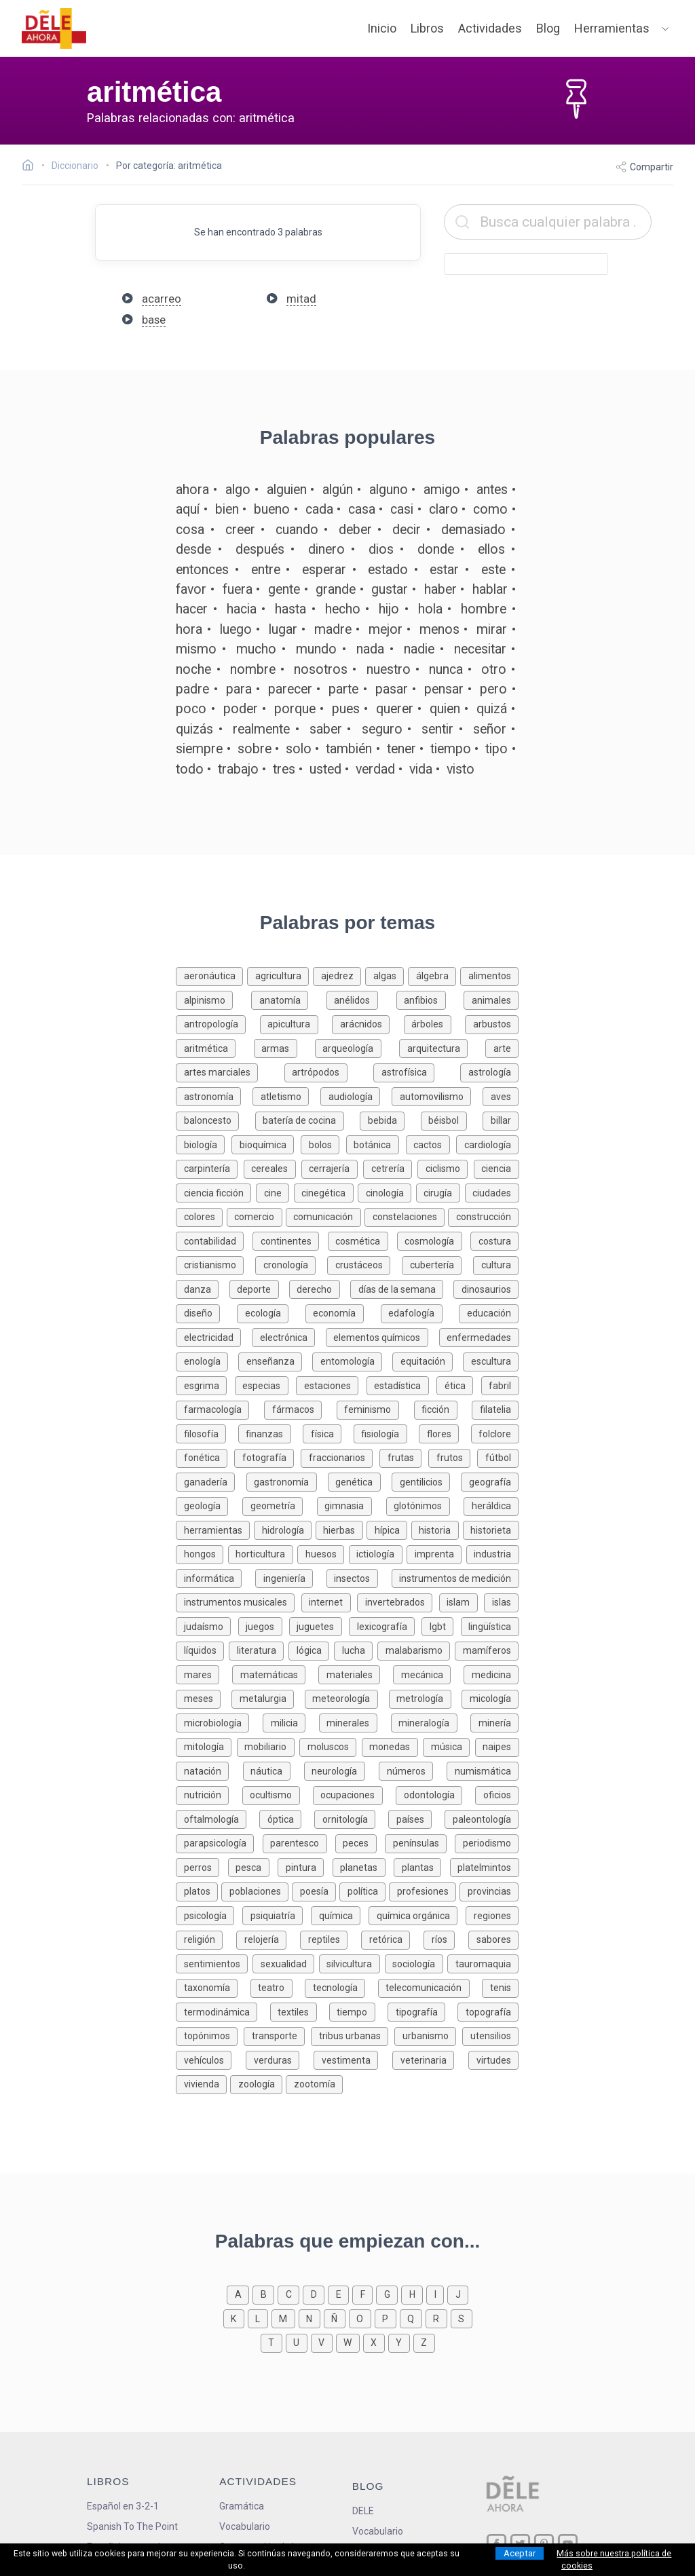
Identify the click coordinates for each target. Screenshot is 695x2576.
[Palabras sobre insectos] (359, 1577)
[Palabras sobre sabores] (493, 1938)
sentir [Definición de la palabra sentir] (437, 729)
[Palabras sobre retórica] (392, 1938)
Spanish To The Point (132, 2526)
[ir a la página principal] (54, 28)
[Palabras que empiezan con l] (259, 2318)
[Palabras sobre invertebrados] (398, 1601)
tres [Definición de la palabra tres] (284, 769)
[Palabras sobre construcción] (483, 1216)
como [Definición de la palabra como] (490, 509)
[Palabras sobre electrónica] (289, 1336)
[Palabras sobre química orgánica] (417, 1914)
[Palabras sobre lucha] (355, 1649)
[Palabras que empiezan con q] (413, 2318)
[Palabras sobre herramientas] (215, 1529)
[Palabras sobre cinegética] (326, 1192)
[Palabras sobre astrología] (489, 1071)
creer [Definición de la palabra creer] (240, 529)
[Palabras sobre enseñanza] (275, 1360)
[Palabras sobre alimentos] (489, 975)
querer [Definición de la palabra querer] (394, 709)
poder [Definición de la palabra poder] (240, 709)
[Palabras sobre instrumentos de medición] (455, 1577)
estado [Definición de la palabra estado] (388, 569)
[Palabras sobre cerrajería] (332, 1167)
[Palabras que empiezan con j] (457, 2293)
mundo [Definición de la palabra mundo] (316, 649)
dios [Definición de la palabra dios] (381, 549)
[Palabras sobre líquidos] (202, 1649)
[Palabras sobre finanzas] (270, 1433)
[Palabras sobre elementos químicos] (382, 1336)
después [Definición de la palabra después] (260, 549)
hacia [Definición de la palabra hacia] (242, 609)
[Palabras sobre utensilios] (490, 2035)
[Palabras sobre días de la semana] (401, 1288)
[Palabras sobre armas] (284, 1047)
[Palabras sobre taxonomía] (213, 1986)
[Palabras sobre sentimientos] (214, 1963)
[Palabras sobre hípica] (389, 1529)
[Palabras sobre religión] (206, 1938)
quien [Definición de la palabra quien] (445, 709)
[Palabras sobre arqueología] (357, 1047)
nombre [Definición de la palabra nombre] (253, 669)
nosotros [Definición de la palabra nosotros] (321, 669)
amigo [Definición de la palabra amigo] (442, 489)
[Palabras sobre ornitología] (351, 1818)
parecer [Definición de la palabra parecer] (290, 689)
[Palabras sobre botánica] (376, 1144)
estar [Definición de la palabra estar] (444, 569)
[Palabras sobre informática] (215, 1577)
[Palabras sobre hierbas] (341, 1529)
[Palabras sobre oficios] (497, 1794)
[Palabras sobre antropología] (218, 1023)
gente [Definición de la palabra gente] (284, 589)
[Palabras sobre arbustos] (492, 1023)
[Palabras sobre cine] (275, 1192)
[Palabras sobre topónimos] (210, 2035)
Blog (548, 28)
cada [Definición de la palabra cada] (319, 509)
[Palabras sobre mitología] (206, 1746)
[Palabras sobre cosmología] (434, 1240)
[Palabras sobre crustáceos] (364, 1264)
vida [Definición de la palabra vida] (420, 769)
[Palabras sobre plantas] (421, 1866)
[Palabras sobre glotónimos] (425, 1505)
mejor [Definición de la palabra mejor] (385, 629)
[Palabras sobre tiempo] (358, 2011)
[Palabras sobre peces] (360, 1842)
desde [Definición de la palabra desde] (193, 549)
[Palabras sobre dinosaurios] (486, 1288)
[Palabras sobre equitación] (427, 1360)
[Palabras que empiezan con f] (364, 2293)
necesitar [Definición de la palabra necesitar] (480, 649)
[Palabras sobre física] (328, 1433)
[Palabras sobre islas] (501, 1601)
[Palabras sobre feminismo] (375, 1408)
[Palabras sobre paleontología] (482, 1818)
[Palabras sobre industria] (492, 1553)
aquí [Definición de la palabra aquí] (188, 509)
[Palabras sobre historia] (437, 1529)
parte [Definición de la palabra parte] (343, 689)
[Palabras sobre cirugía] (440, 1192)
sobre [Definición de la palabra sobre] (254, 749)
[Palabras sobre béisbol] (452, 1119)
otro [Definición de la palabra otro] (493, 669)
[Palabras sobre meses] (203, 1697)
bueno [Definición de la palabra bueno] (272, 509)
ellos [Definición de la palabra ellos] (491, 549)
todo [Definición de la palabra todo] (190, 769)
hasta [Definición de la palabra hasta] (290, 609)
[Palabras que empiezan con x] (375, 2341)
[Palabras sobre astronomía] (214, 1095)
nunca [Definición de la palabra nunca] (446, 669)
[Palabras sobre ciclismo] (445, 1167)
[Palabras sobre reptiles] (330, 1938)
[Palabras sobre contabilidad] (214, 1240)
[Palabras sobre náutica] (273, 1770)
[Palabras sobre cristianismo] (215, 1264)
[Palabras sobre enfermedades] (479, 1336)
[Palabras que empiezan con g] (388, 2293)
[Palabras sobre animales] (491, 999)
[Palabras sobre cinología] (387, 1192)
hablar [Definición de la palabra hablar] (490, 589)
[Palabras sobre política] (364, 1890)
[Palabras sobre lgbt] (440, 1625)
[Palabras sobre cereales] (272, 1167)
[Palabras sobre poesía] (315, 1890)
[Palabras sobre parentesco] (299, 1842)
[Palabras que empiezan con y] (400, 2341)
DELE (363, 2510)
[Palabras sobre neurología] (341, 1770)
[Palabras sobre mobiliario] (268, 1746)
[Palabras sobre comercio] (256, 1216)
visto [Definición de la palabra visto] (460, 769)
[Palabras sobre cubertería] (437, 1264)
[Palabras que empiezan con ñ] (336, 2318)
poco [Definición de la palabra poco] (191, 709)
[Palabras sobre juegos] (263, 1625)
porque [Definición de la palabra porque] (295, 709)
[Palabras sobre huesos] (322, 1553)
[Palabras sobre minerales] (355, 1722)
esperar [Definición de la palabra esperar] (324, 569)
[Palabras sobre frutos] (452, 1456)
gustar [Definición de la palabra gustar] (389, 589)
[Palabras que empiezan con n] (311, 2318)
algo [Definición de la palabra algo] (237, 489)
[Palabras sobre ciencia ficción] (216, 1192)
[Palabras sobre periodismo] (487, 1842)
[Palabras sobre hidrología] (285, 1529)
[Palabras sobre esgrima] (205, 1385)
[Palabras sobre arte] (502, 1047)
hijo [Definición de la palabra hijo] (389, 609)
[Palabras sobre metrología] (425, 1697)
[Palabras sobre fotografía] (267, 1456)
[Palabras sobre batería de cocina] (307, 1119)
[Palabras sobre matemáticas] (275, 1674)
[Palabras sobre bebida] (390, 1119)
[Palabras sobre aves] (501, 1095)
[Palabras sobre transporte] (277, 2035)
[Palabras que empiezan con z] (424, 2341)
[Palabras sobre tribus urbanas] (352, 2035)
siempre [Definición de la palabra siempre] (199, 749)
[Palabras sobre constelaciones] (406, 1216)
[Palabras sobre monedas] (392, 1746)
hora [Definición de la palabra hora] (189, 629)
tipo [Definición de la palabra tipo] (496, 749)
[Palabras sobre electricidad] (214, 1336)
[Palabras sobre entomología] (352, 1360)
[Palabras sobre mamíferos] (487, 1649)
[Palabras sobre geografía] (490, 1481)
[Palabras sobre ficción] (443, 1408)
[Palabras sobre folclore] (495, 1433)
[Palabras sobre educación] (489, 1312)
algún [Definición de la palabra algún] (337, 489)
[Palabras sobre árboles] (435, 1023)
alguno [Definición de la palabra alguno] (388, 489)
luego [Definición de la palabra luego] (236, 629)
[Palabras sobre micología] (490, 1697)
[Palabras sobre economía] (343, 1312)
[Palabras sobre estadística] (401, 1385)
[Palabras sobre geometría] (279, 1505)
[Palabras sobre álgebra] (434, 975)
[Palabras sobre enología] (207, 1360)
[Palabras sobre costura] (494, 1240)
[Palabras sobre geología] (209, 1505)
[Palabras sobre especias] (265, 1385)
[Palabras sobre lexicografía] (385, 1625)
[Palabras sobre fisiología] (386, 1433)
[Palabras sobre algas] (386, 975)
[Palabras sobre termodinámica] (222, 2011)
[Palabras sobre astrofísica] (416, 1071)
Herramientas (612, 28)
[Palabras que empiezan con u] (298, 2341)
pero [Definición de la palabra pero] (493, 689)
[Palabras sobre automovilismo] (437, 1095)
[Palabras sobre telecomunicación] (430, 1986)
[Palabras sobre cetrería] (390, 1167)
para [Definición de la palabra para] (239, 689)
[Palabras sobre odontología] (435, 1794)
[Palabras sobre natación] (209, 1770)
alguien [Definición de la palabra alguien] (287, 489)
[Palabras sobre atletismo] (286, 1095)
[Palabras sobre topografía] (488, 2011)
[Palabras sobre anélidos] (361, 999)
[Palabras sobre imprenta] (436, 1553)
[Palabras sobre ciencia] (496, 1167)
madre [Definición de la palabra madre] (333, 629)
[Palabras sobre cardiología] (487, 1144)
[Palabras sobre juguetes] (319, 1625)
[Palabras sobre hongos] (201, 1553)
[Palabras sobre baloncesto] (215, 1119)
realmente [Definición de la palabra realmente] (261, 729)
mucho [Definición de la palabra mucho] (256, 649)
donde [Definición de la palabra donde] (435, 549)
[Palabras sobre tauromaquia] (483, 1963)
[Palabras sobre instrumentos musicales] (238, 1601)
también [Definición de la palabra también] (349, 749)
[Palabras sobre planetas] (363, 1866)
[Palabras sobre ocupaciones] (354, 1794)
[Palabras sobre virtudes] (493, 2059)
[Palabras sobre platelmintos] (484, 1866)
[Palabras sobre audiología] (356, 1095)
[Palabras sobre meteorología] (347, 1697)
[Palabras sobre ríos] (446, 1938)
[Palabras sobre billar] (501, 1119)
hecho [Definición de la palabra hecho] (342, 609)
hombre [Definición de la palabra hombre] (483, 609)
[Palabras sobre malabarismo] (416, 1649)
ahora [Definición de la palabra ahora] (192, 489)
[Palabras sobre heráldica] (491, 1505)
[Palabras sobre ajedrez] (339, 975)
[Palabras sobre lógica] (311, 1649)
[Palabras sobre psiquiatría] (276, 1914)
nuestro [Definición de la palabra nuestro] (389, 669)
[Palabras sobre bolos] (323, 1144)
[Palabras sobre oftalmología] (217, 1818)
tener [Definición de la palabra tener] (401, 749)
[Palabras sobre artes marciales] (230, 1071)
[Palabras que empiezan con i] (436, 2293)
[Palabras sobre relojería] (268, 1938)
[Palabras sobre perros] (201, 1866)
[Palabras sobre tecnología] (341, 1986)
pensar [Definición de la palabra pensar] (444, 689)
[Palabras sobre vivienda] (203, 2083)
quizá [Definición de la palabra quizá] (491, 709)
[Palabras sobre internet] (329, 1601)
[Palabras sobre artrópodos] (328, 1071)
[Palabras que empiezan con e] (340, 2293)
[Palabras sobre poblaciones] (256, 1890)
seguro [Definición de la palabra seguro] (382, 729)
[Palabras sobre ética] (458, 1385)
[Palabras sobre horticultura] (262, 1553)
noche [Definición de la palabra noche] (193, 669)
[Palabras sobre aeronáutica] (211, 975)
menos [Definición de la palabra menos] (439, 629)
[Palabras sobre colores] (201, 1216)
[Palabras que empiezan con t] (273, 2341)
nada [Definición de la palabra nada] (370, 649)
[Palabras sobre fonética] (205, 1456)
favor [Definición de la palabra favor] (191, 589)
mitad (301, 298)
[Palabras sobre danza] (202, 1288)
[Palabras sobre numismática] (483, 1770)
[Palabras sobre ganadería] (211, 1481)
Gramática (241, 2506)
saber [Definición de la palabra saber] (325, 729)
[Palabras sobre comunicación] (325, 1216)
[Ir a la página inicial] (31, 167)
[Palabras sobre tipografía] (422, 2011)
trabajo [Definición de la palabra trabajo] (238, 769)
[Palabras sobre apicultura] (296, 1023)
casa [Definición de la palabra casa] (361, 509)
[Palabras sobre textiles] (299, 2011)
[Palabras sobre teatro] (277, 1986)
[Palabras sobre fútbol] (498, 1456)
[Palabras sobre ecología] (271, 1312)
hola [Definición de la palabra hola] (430, 609)
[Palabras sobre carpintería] (209, 1167)
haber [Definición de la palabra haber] (440, 589)
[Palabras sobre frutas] (403, 1456)
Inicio (381, 28)
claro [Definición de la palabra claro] (443, 509)
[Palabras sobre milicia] (291, 1722)
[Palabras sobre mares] (204, 1674)
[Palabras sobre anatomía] (288, 999)
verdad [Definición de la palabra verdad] (375, 769)
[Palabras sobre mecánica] (428, 1674)
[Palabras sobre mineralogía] (431, 1722)
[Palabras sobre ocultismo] (277, 1794)
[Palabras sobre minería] (494, 1722)
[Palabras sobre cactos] (431, 1144)
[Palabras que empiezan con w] (349, 2341)
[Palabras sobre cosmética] (362, 1240)
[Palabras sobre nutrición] (209, 1794)
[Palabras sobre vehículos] (211, 2059)
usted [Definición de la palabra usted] (325, 769)
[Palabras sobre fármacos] (300, 1408)
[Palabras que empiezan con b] (265, 2293)
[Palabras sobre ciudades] (492, 1192)
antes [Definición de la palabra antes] (492, 489)
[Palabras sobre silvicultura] (352, 1963)
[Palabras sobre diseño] (206, 1312)
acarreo (161, 298)
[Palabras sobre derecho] (319, 1288)
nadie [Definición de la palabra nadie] (419, 649)
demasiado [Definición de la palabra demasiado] (473, 529)
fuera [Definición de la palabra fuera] (237, 589)
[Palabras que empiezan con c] (290, 2293)
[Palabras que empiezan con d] (315, 2293)
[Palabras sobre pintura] (305, 1866)
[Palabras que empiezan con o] (362, 2318)
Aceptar (520, 2553)
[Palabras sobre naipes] (497, 1746)
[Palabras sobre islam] (462, 1601)
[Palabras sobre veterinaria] (430, 2059)
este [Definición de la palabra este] (493, 569)
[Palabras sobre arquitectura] (442, 1047)
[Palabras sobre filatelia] (495, 1408)
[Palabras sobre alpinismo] (213, 999)
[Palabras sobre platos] (198, 1890)
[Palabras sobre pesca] (253, 1866)
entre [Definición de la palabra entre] (265, 569)
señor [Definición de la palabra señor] (489, 729)
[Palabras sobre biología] (203, 1144)
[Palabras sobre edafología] (420, 1312)
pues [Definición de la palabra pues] (346, 709)
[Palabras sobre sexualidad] (285, 1963)
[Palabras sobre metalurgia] (268, 1697)
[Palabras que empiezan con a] (239, 2293)
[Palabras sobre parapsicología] (219, 1842)
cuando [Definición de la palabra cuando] (297, 529)
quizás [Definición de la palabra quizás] (194, 729)
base (154, 319)
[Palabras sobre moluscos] (330, 1746)
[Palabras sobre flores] (444, 1433)
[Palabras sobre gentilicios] (426, 1481)
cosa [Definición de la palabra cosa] (190, 529)
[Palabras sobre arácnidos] (368, 1023)
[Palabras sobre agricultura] (280, 975)
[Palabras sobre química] (340, 1914)
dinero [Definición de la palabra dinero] (326, 549)
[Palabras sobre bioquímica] (266, 1144)
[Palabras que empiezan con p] (387, 2318)
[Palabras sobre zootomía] (314, 2083)
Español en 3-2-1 (123, 2506)
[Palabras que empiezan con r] (438, 2318)
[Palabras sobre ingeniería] (290, 1577)
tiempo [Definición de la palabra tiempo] (450, 749)
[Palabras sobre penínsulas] (420, 1842)
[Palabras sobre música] (448, 1746)
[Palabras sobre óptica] (286, 1818)
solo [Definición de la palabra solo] (299, 749)
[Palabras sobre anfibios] (430, 999)
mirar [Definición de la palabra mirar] (491, 629)
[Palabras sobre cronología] (291, 1264)
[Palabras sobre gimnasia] (351, 1505)
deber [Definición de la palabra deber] (355, 529)
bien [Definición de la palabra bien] (227, 509)
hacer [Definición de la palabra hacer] (192, 609)
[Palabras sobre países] (416, 1818)
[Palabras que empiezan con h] (413, 2293)
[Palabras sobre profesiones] (424, 1890)
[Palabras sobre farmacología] (220, 1408)
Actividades (490, 28)
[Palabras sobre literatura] (258, 1649)
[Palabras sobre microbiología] (219, 1722)
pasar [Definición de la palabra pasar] (391, 689)
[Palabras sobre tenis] (500, 1986)
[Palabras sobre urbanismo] (428, 2035)
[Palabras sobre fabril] (500, 1385)
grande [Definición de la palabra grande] (336, 589)
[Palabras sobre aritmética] (214, 1047)
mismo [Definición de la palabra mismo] (196, 649)
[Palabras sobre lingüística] (490, 1625)
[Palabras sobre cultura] (496, 1264)
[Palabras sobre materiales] (355, 1674)
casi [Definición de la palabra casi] (401, 509)
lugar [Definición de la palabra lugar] (283, 629)
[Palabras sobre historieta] (491, 1529)
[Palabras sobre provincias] (489, 1890)
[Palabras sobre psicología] (209, 1914)
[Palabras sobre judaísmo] (207, 1625)
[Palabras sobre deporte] (259, 1288)
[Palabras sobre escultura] (491, 1360)
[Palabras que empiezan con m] (285, 2318)
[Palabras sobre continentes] (290, 1240)
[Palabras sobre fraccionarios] (340, 1456)
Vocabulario (244, 2526)
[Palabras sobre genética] (360, 1481)
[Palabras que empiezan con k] (235, 2318)
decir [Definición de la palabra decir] (406, 529)
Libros (427, 28)
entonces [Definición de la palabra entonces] (202, 569)
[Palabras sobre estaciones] (331, 1385)
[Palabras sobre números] (413, 1770)
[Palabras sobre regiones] (492, 1914)
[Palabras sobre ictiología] (378, 1553)
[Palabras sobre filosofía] (207, 1433)
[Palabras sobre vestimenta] (353, 2059)
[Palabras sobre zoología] (258, 2083)
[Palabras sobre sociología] (416, 1963)
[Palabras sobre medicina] (491, 1674)
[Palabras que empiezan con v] (323, 2341)
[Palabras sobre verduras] (280, 2059)
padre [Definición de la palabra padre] (192, 689)
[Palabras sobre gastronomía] (287, 1481)
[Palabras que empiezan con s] (461, 2318)
